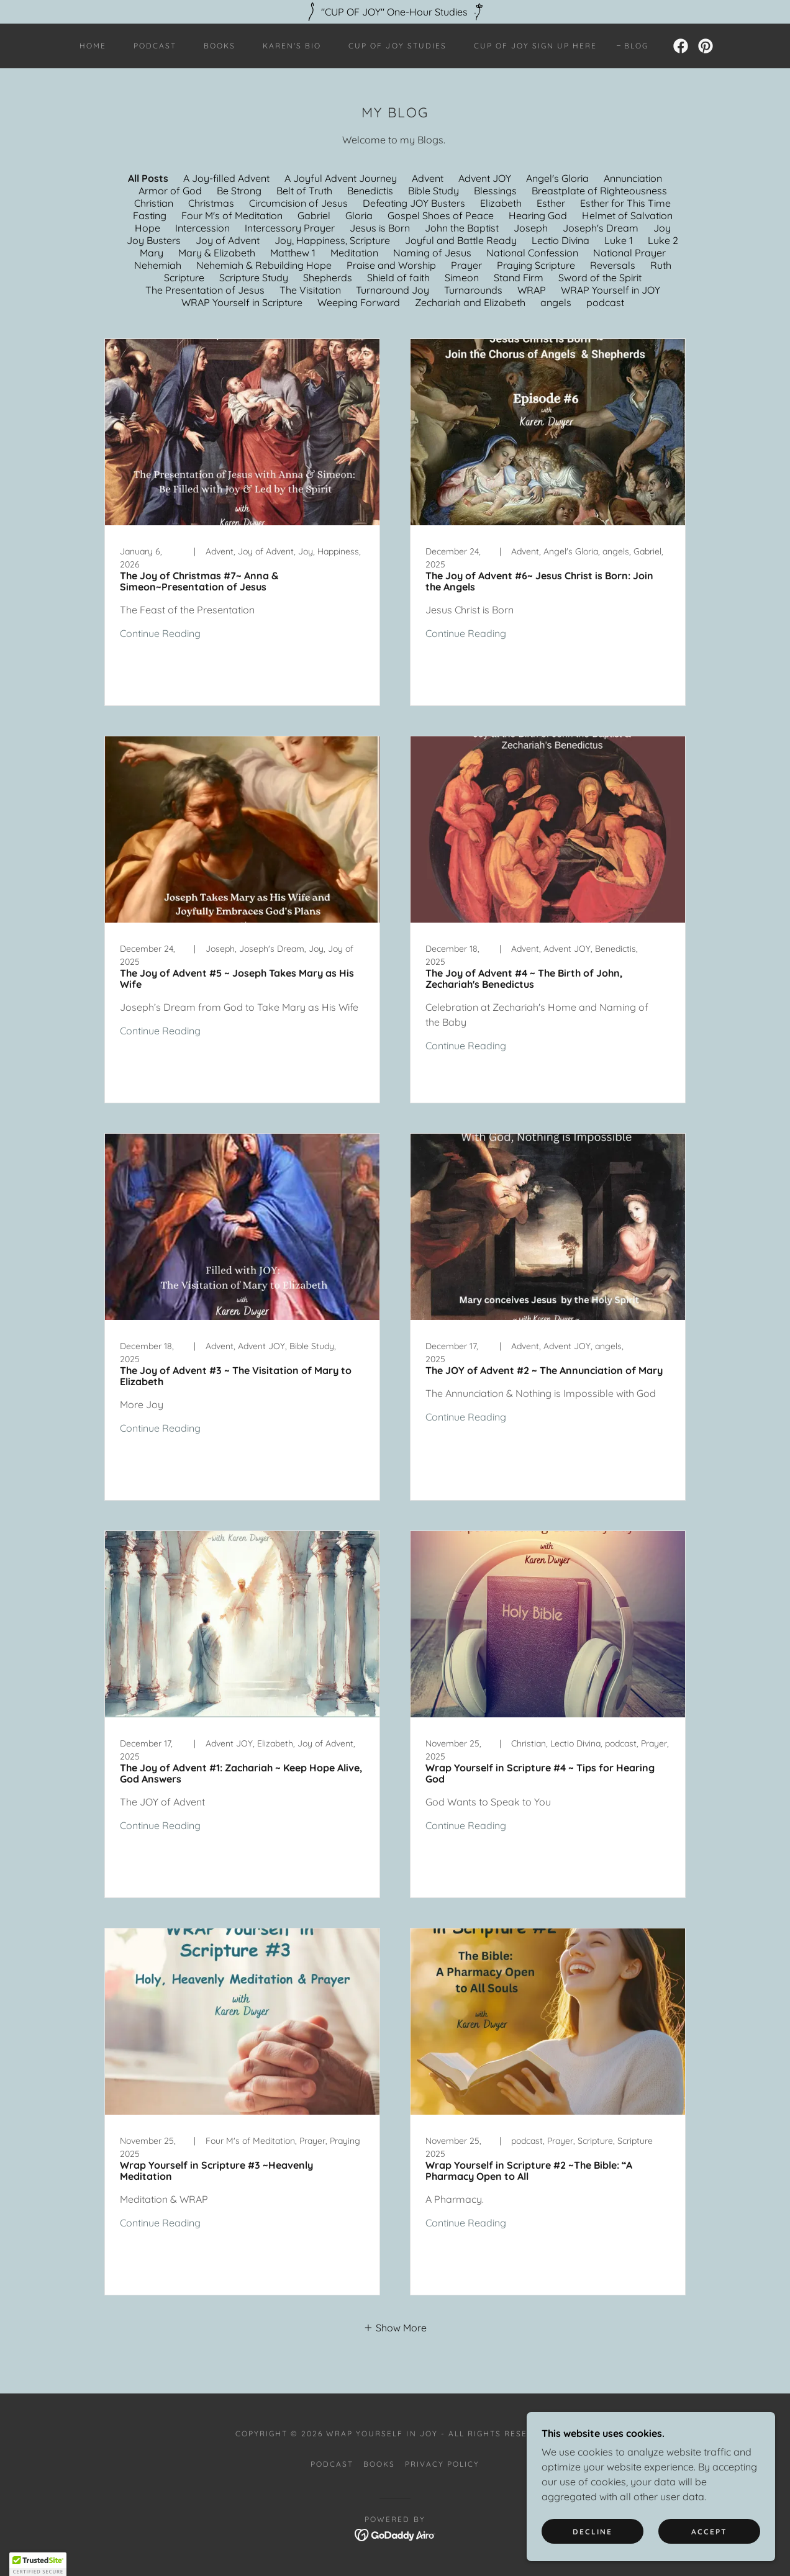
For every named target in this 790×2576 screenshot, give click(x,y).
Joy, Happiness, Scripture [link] (332, 240)
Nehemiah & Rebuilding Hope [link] (264, 265)
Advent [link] (427, 178)
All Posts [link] (148, 178)
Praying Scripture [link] (536, 265)
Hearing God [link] (538, 215)
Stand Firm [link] (518, 277)
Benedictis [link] (370, 190)
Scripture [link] (184, 277)
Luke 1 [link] (618, 240)
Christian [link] (153, 203)
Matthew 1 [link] (293, 252)
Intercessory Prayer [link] (290, 228)
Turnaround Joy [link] (392, 290)
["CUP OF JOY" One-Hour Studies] (395, 11)
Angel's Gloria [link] (557, 178)
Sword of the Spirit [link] (600, 277)
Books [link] (219, 45)
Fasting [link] (149, 215)
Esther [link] (551, 203)
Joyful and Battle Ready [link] (461, 240)
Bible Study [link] (433, 190)
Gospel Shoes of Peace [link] (441, 215)
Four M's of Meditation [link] (232, 215)
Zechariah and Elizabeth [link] (470, 302)
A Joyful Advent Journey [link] (340, 178)
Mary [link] (151, 252)
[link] (680, 46)
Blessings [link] (495, 190)
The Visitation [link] (310, 290)
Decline (592, 2531)
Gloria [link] (359, 215)
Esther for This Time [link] (625, 203)
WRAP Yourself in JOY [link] (610, 290)
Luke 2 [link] (663, 240)
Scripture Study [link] (253, 277)
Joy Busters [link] (154, 240)
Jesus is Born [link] (380, 228)
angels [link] (555, 302)
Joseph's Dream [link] (600, 228)
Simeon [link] (462, 277)
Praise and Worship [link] (391, 265)
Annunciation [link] (633, 178)
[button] (395, 2327)
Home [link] (92, 45)
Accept (709, 2531)
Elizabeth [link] (501, 203)
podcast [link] (605, 302)
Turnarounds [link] (473, 290)
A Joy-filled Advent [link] (226, 178)
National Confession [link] (532, 252)
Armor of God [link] (170, 190)
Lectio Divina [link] (560, 240)
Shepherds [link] (327, 277)
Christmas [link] (211, 203)
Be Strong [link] (239, 190)
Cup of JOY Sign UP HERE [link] (535, 45)
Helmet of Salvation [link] (627, 215)
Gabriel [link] (313, 215)
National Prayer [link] (629, 252)
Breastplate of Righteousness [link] (599, 190)
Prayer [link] (466, 265)
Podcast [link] (155, 45)
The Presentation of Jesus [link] (205, 290)
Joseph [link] (531, 228)
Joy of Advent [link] (228, 240)
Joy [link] (662, 228)
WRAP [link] (531, 290)
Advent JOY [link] (484, 178)
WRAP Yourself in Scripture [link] (241, 302)
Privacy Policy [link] (442, 2464)
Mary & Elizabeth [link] (216, 252)
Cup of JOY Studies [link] (397, 45)
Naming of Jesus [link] (432, 252)
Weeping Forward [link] (358, 302)
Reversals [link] (612, 265)
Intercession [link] (202, 228)
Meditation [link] (354, 252)
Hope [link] (147, 228)
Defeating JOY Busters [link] (414, 203)
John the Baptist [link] (462, 228)
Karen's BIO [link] (292, 45)
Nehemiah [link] (157, 265)
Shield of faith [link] (398, 277)
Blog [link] (636, 45)
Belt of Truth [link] (304, 190)
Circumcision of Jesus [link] (298, 203)
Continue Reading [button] (160, 633)
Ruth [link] (660, 265)
